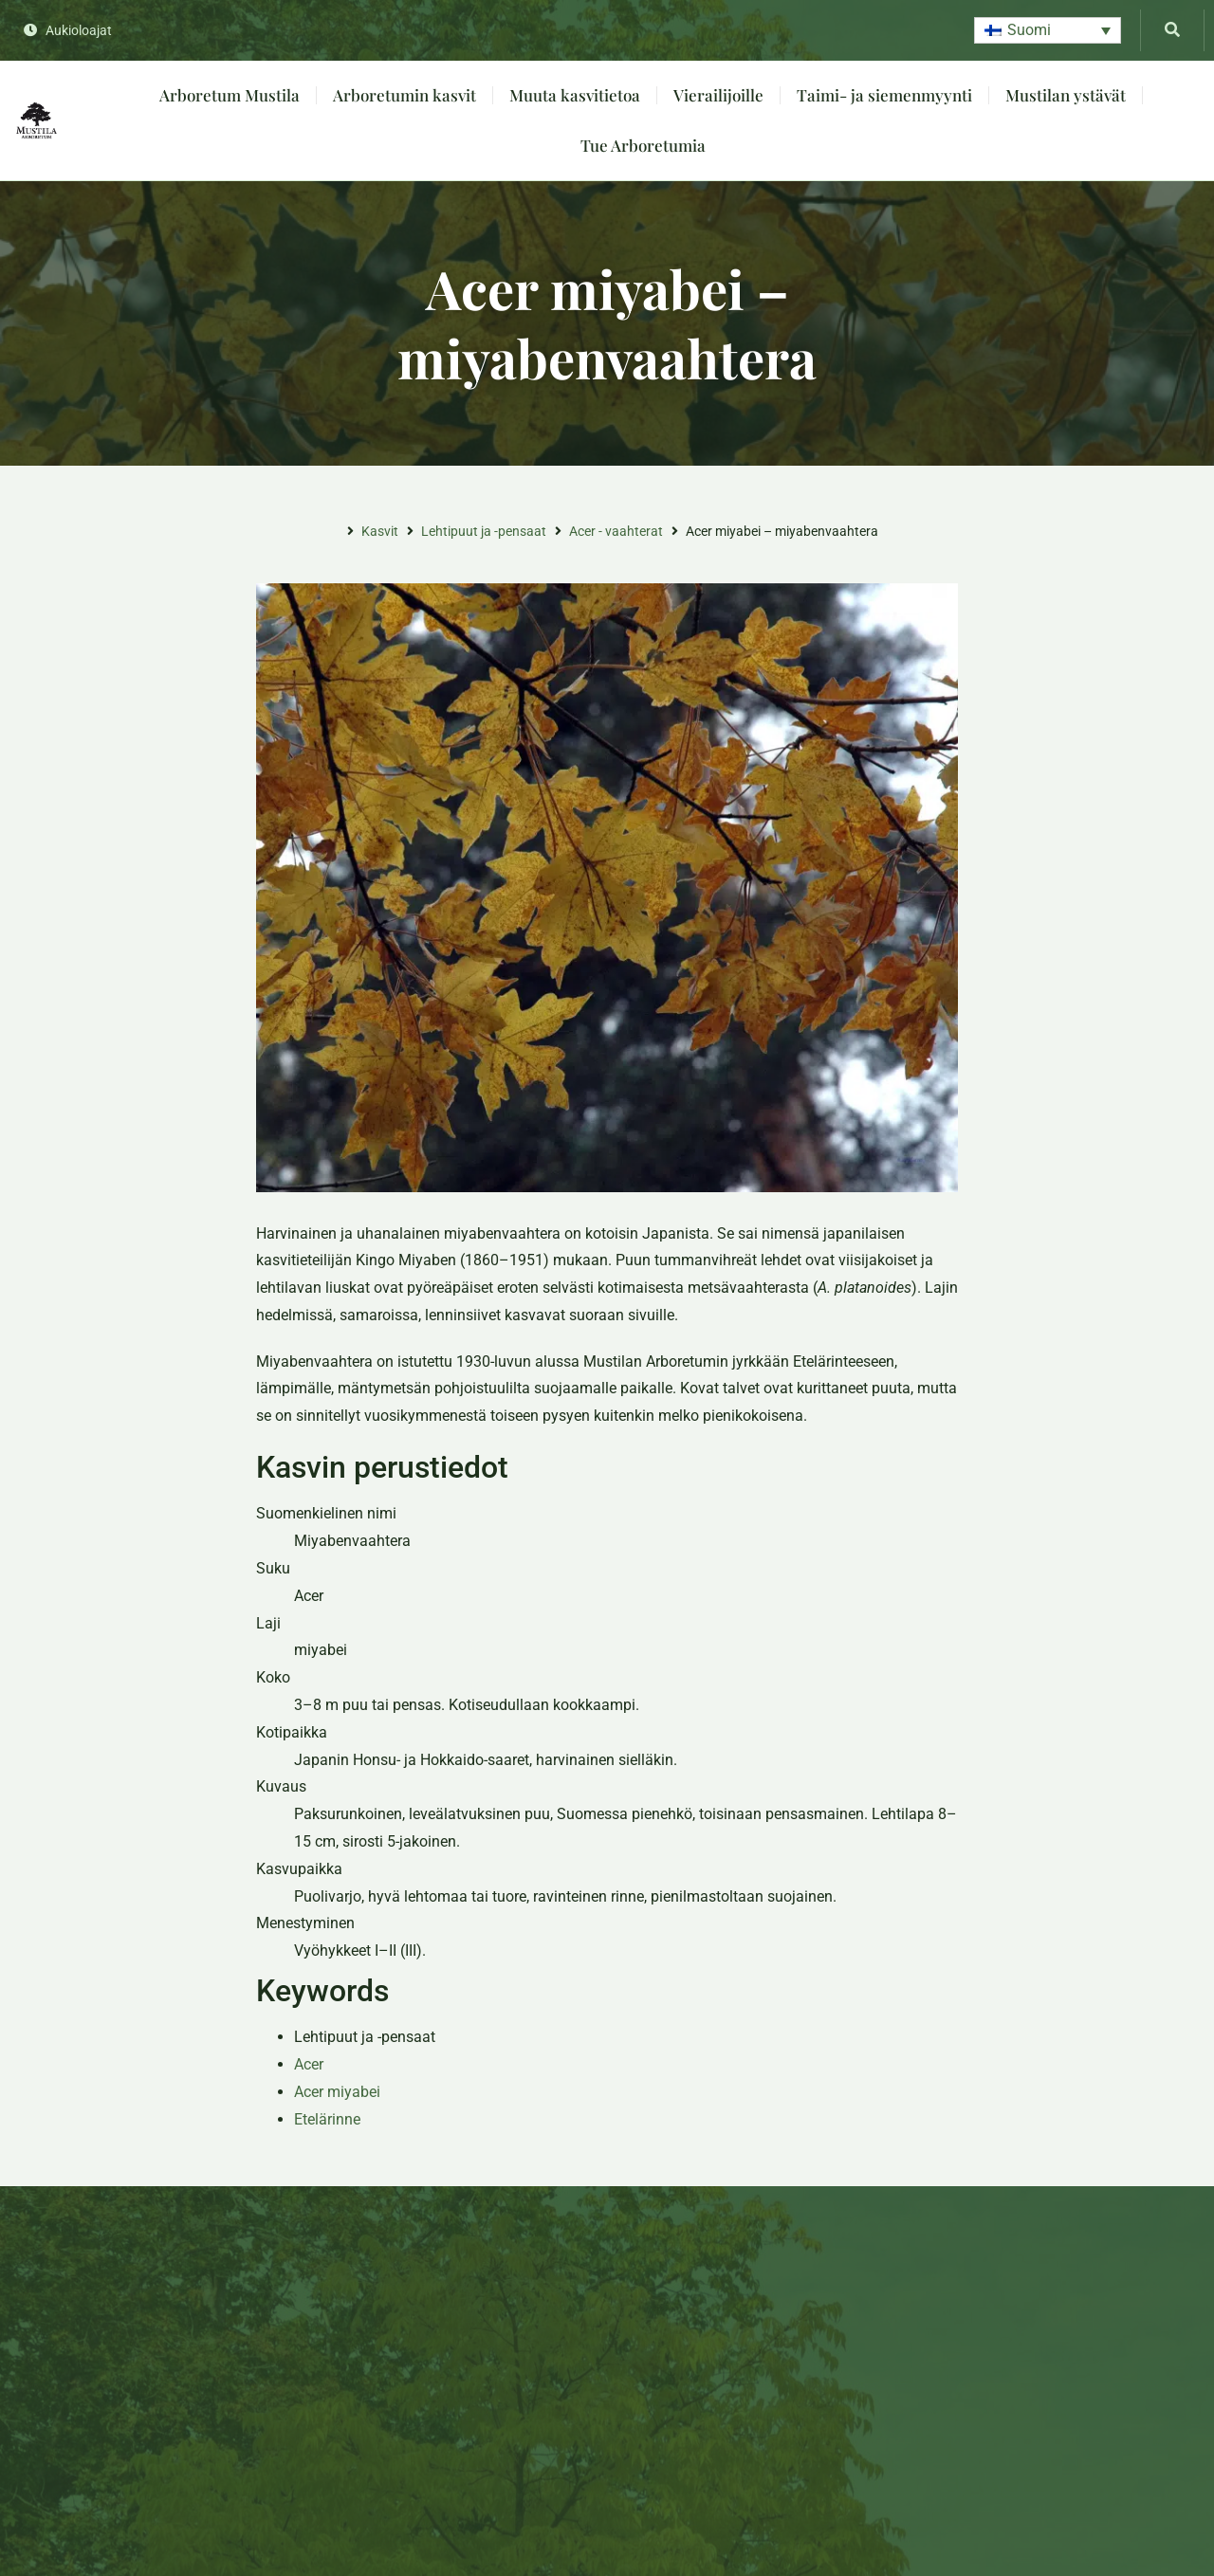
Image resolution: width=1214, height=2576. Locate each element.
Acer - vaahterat (616, 531)
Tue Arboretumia (643, 145)
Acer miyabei (337, 2092)
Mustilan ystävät (1065, 94)
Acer (308, 2064)
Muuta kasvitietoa (574, 94)
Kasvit (379, 531)
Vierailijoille (718, 94)
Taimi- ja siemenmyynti (884, 94)
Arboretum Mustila (229, 94)
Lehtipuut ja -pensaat (483, 531)
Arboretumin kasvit (404, 94)
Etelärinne (327, 2119)
